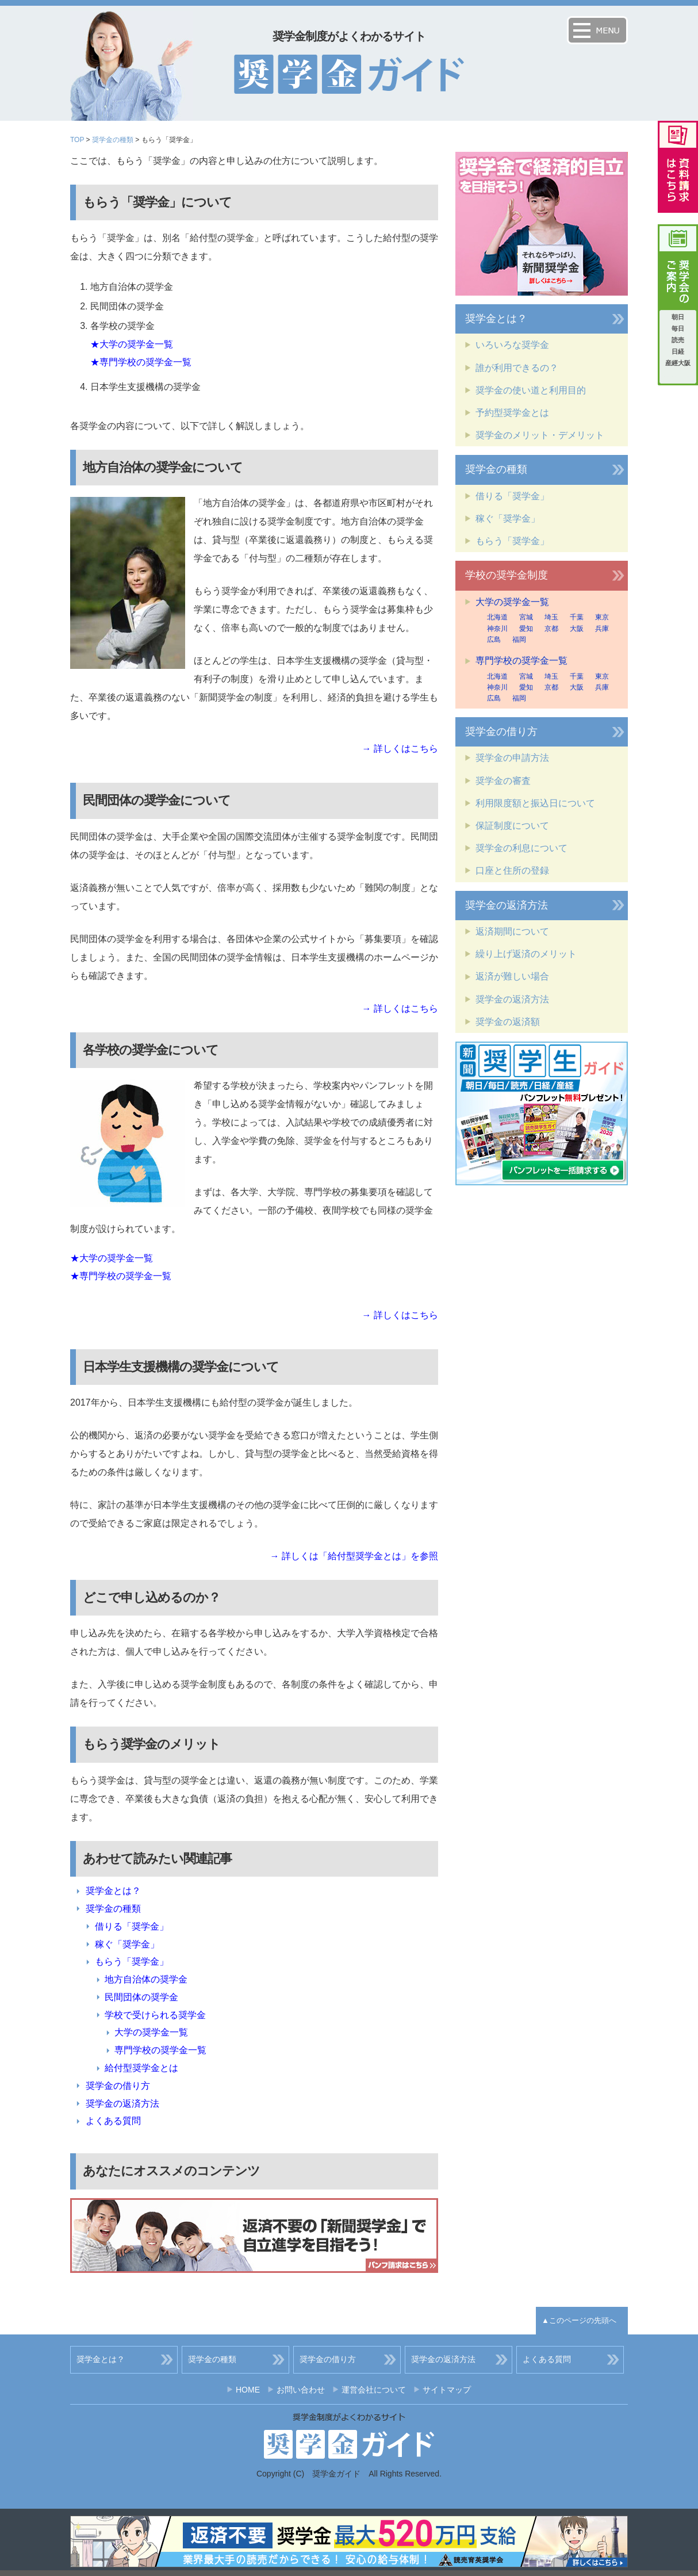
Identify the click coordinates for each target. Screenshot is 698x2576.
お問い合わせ (301, 2389)
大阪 (577, 629)
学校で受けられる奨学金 (155, 2015)
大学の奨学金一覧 (151, 2032)
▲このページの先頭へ (579, 2320)
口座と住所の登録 (512, 870)
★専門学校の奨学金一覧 (140, 362)
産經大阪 (678, 362)
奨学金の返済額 (507, 1022)
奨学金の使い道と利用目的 (530, 390)
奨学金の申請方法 (512, 758)
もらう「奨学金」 (131, 1961)
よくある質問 (113, 2121)
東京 (602, 617)
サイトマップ (447, 2389)
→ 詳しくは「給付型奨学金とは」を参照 (354, 1556)
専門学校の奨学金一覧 (160, 2050)
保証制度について (512, 825)
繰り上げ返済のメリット (526, 954)
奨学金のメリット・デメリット (539, 435)
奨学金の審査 (503, 781)
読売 (678, 339)
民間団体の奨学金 (141, 1997)
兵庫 (602, 629)
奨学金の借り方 (118, 2086)
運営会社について (374, 2389)
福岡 (519, 640)
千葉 (577, 617)
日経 (678, 351)
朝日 (678, 316)
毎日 (678, 328)
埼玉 (551, 617)
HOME (248, 2389)
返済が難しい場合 (512, 976)
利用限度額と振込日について (535, 803)
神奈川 (497, 629)
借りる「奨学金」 (131, 1926)
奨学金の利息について (521, 848)
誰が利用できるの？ (516, 368)
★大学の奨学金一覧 (131, 344)
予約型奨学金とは (512, 413)
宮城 (526, 617)
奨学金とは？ (113, 1891)
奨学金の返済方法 (122, 2103)
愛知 (526, 629)
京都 (551, 629)
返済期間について (512, 931)
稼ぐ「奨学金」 (127, 1944)
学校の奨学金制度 (506, 575)
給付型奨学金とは (141, 2068)
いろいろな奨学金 (512, 345)
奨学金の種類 (112, 140)
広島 (494, 640)
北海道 (497, 617)
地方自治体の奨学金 (146, 1979)
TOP (77, 140)
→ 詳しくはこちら (400, 748)
